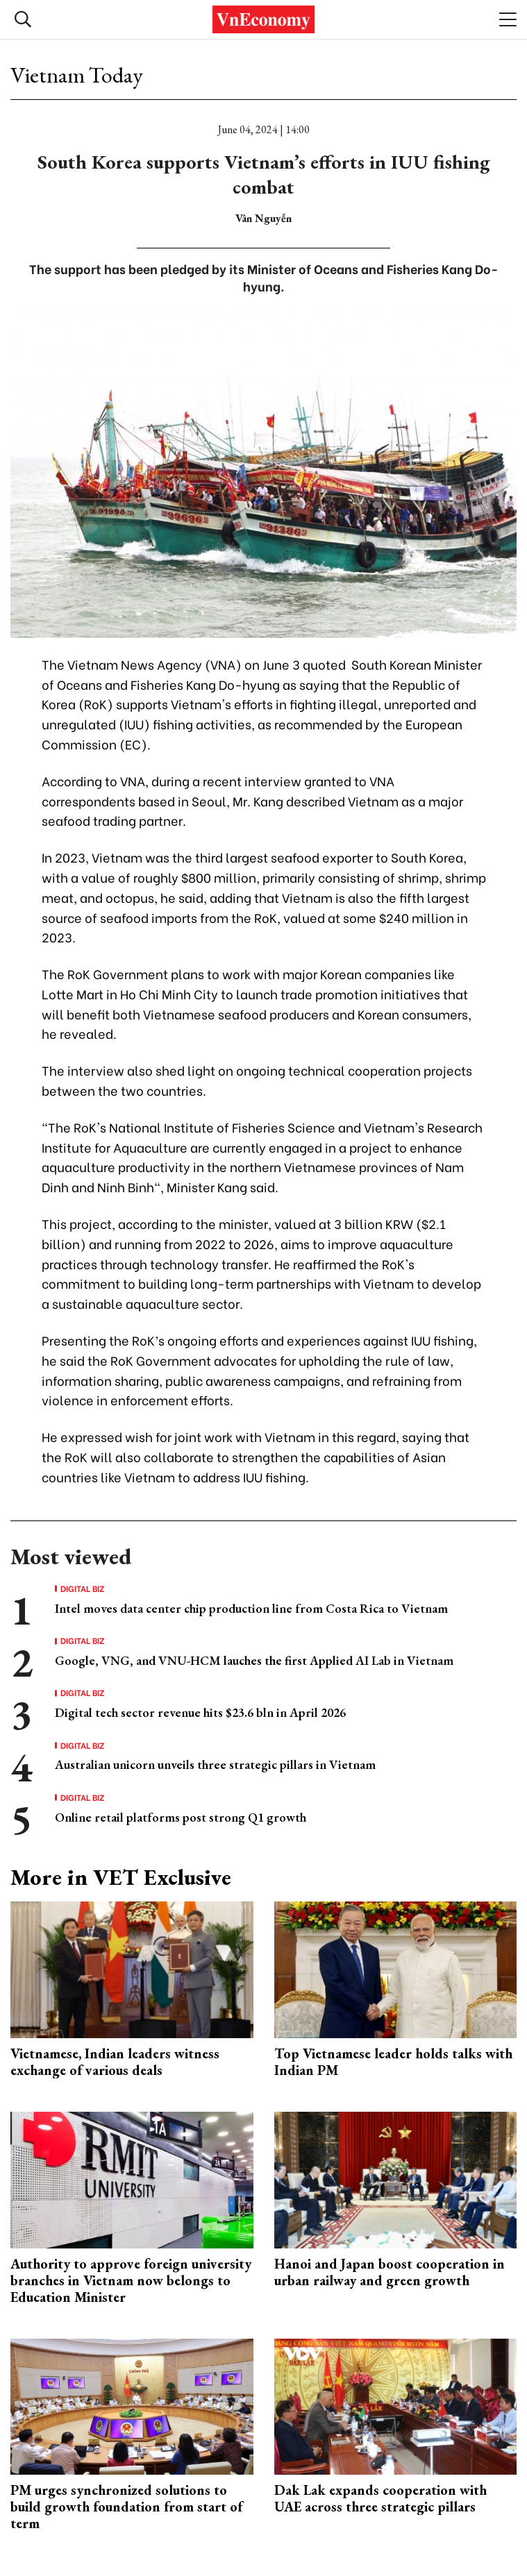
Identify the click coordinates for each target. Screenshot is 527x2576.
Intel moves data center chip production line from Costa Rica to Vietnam (251, 1608)
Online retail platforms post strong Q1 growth (180, 1817)
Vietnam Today (76, 75)
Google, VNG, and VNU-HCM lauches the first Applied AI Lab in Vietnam (254, 1660)
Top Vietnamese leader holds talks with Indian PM (393, 2061)
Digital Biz (82, 1588)
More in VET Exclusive (120, 1877)
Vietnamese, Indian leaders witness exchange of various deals (114, 2061)
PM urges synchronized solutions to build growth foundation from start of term (126, 2506)
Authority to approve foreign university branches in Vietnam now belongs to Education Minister (130, 2280)
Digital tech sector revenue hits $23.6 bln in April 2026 (200, 1712)
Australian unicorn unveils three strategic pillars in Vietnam (215, 1764)
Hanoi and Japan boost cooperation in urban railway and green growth (389, 2272)
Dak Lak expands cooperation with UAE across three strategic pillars (380, 2498)
